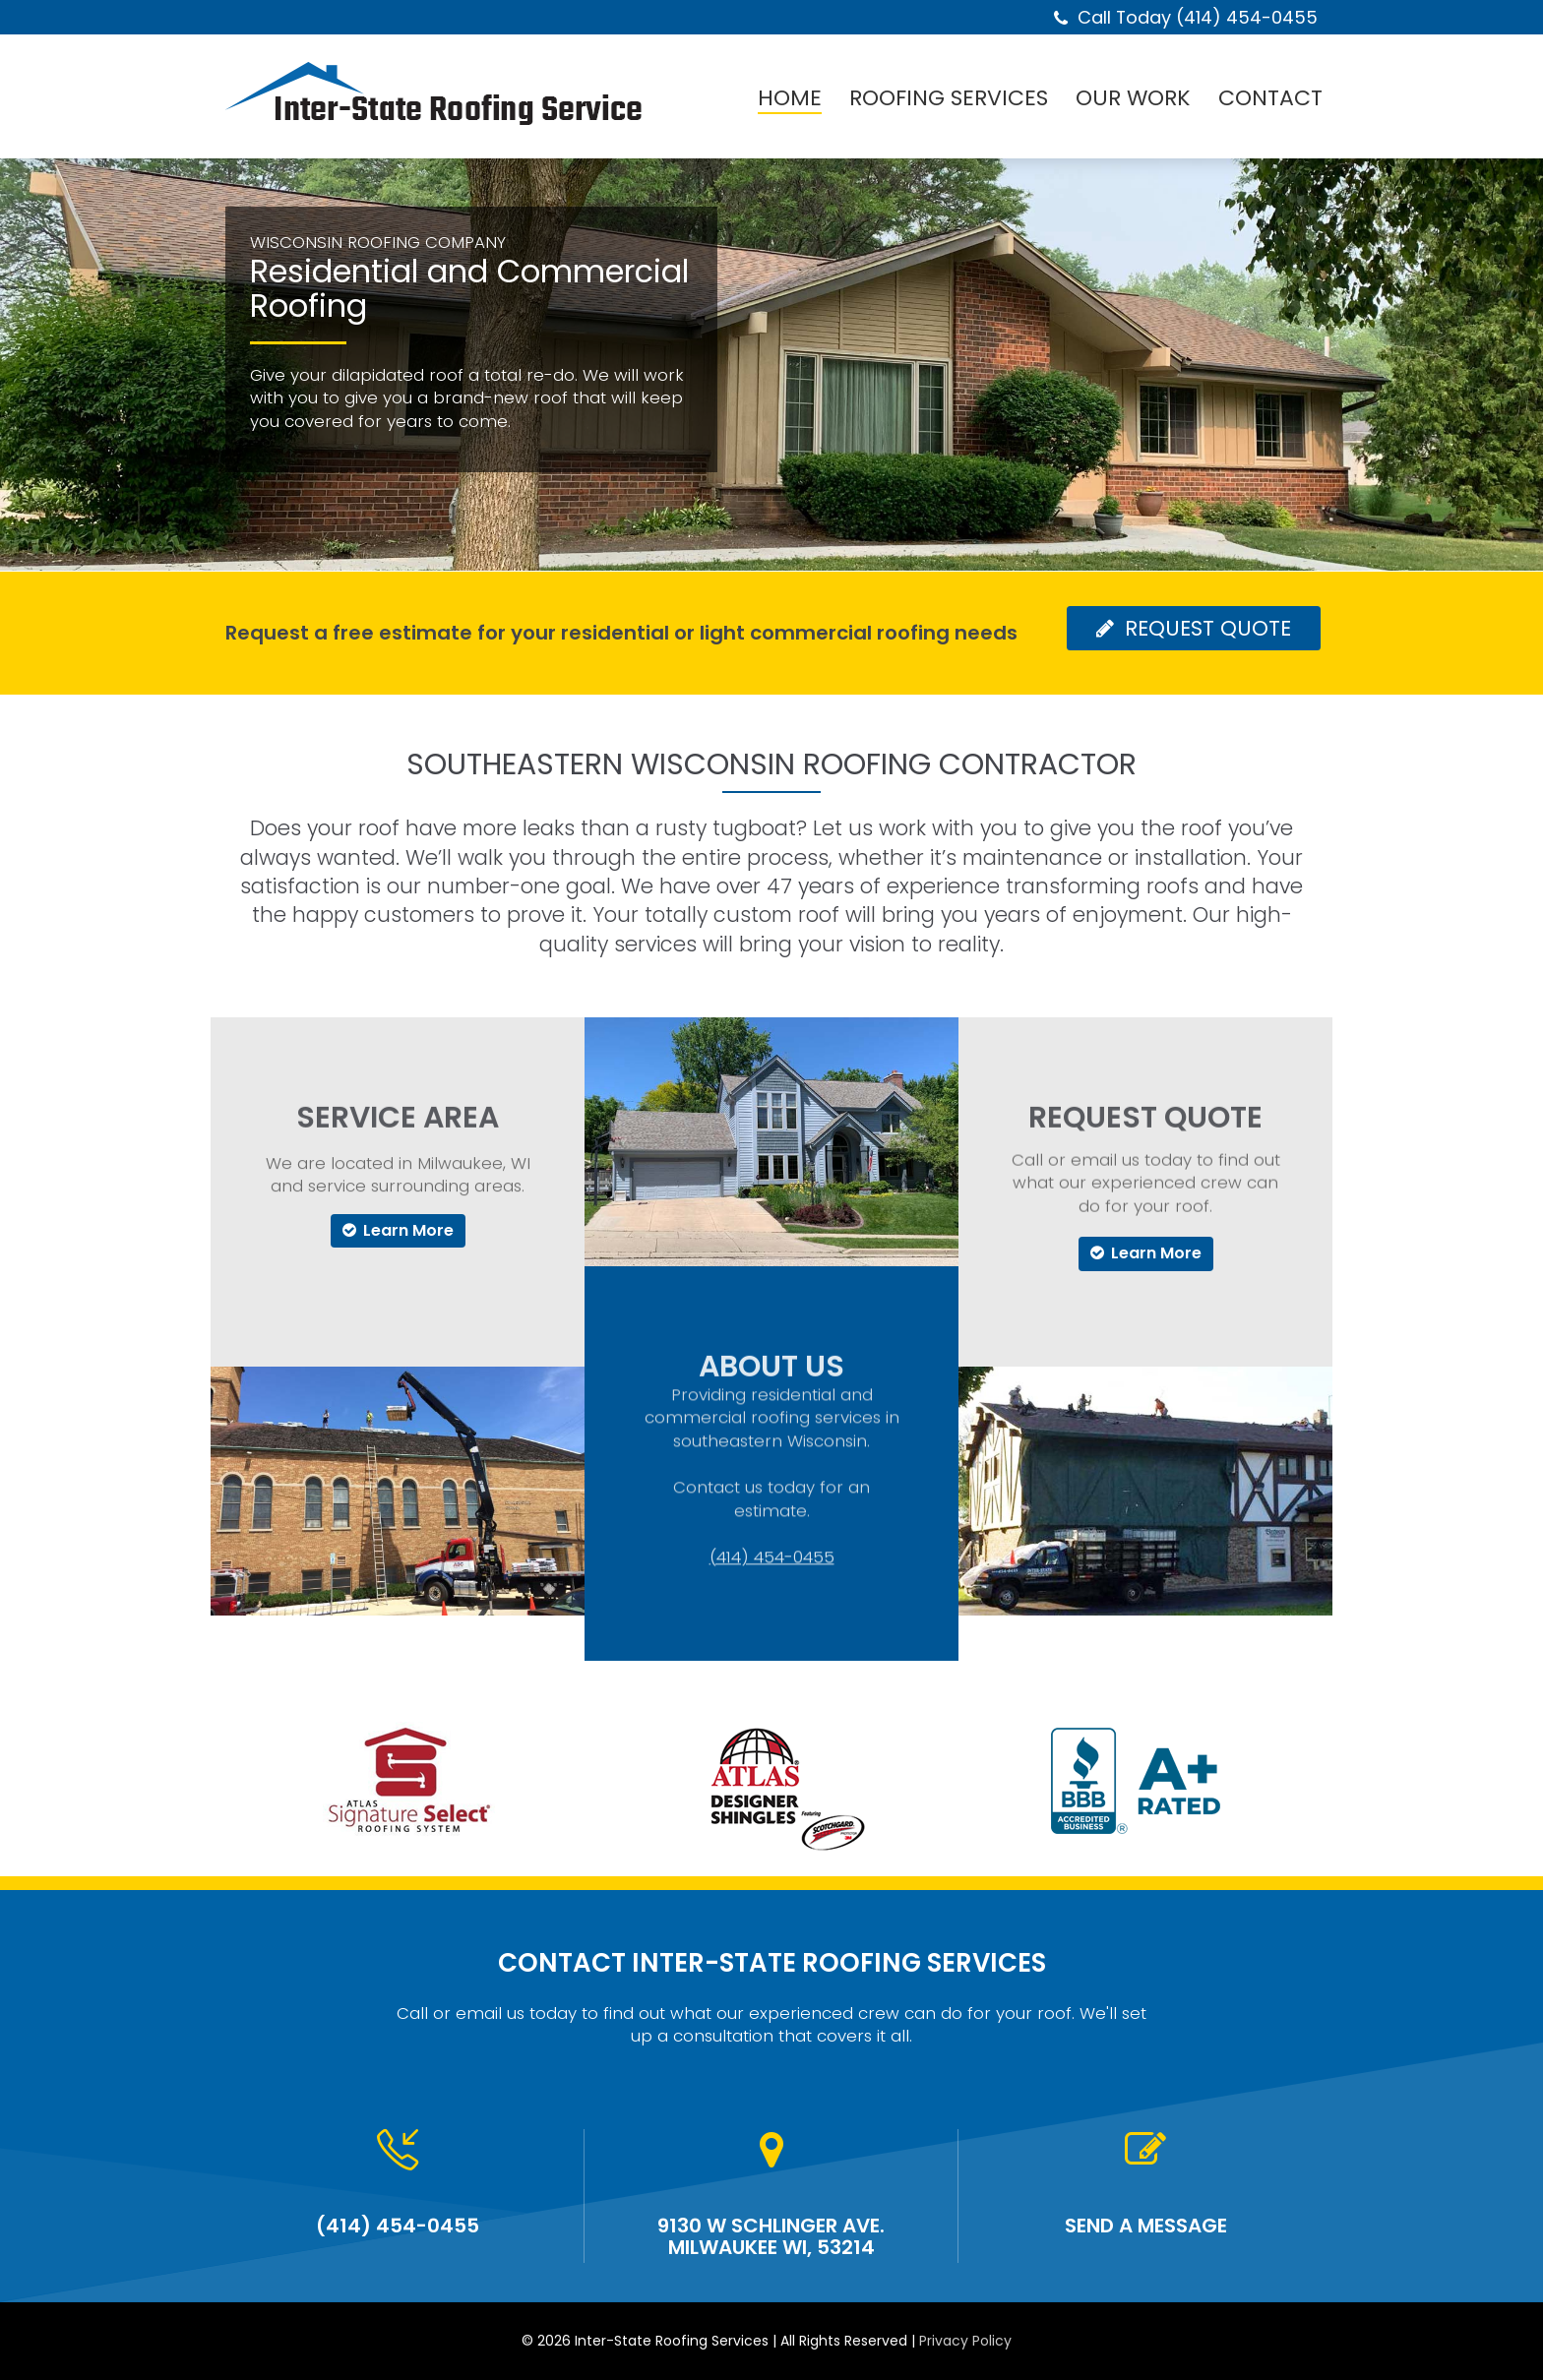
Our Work (1133, 99)
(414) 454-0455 (772, 1479)
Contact (1270, 99)
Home (790, 99)
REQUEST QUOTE (1193, 628)
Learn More (398, 1230)
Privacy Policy (965, 2340)
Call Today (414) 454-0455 (1198, 17)
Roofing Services (948, 99)
